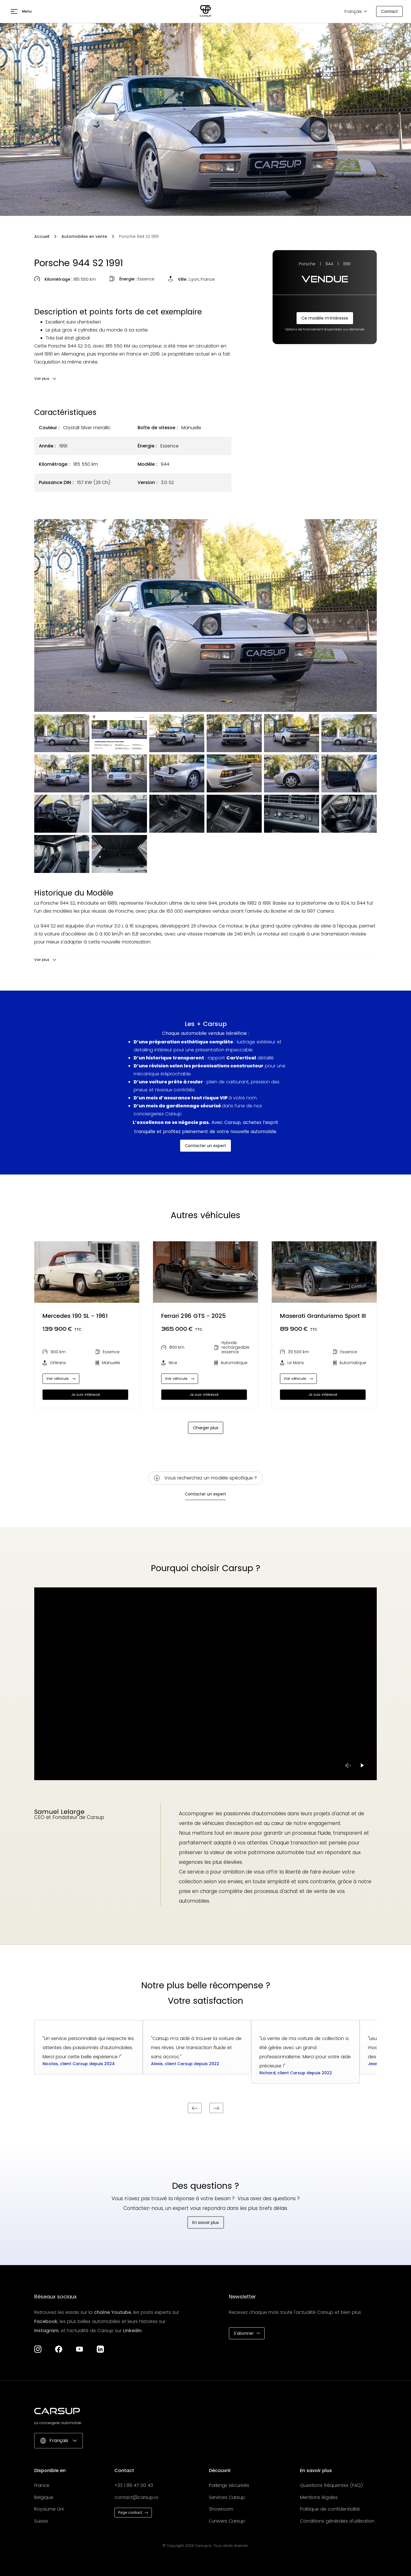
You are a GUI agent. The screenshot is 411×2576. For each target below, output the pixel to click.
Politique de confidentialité (330, 2509)
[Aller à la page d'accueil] (205, 11)
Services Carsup (227, 2497)
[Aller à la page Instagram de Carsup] (37, 2349)
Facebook (45, 2321)
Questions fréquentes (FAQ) (331, 2485)
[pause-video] (348, 1765)
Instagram (46, 2330)
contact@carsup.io (136, 2497)
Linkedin (132, 2330)
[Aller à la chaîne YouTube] (79, 2349)
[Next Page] (205, 1428)
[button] (21, 11)
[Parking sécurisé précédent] (195, 2108)
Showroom (221, 2509)
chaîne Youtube (112, 2312)
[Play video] (362, 1765)
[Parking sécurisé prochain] (216, 2108)
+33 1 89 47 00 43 (133, 2485)
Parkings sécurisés (229, 2485)
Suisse (41, 2521)
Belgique (43, 2497)
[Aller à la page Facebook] (58, 2349)
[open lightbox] (205, 615)
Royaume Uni (49, 2509)
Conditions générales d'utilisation (337, 2521)
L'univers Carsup (227, 2521)
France (41, 2485)
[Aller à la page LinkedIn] (100, 2349)
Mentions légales (319, 2497)
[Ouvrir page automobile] (86, 1272)
